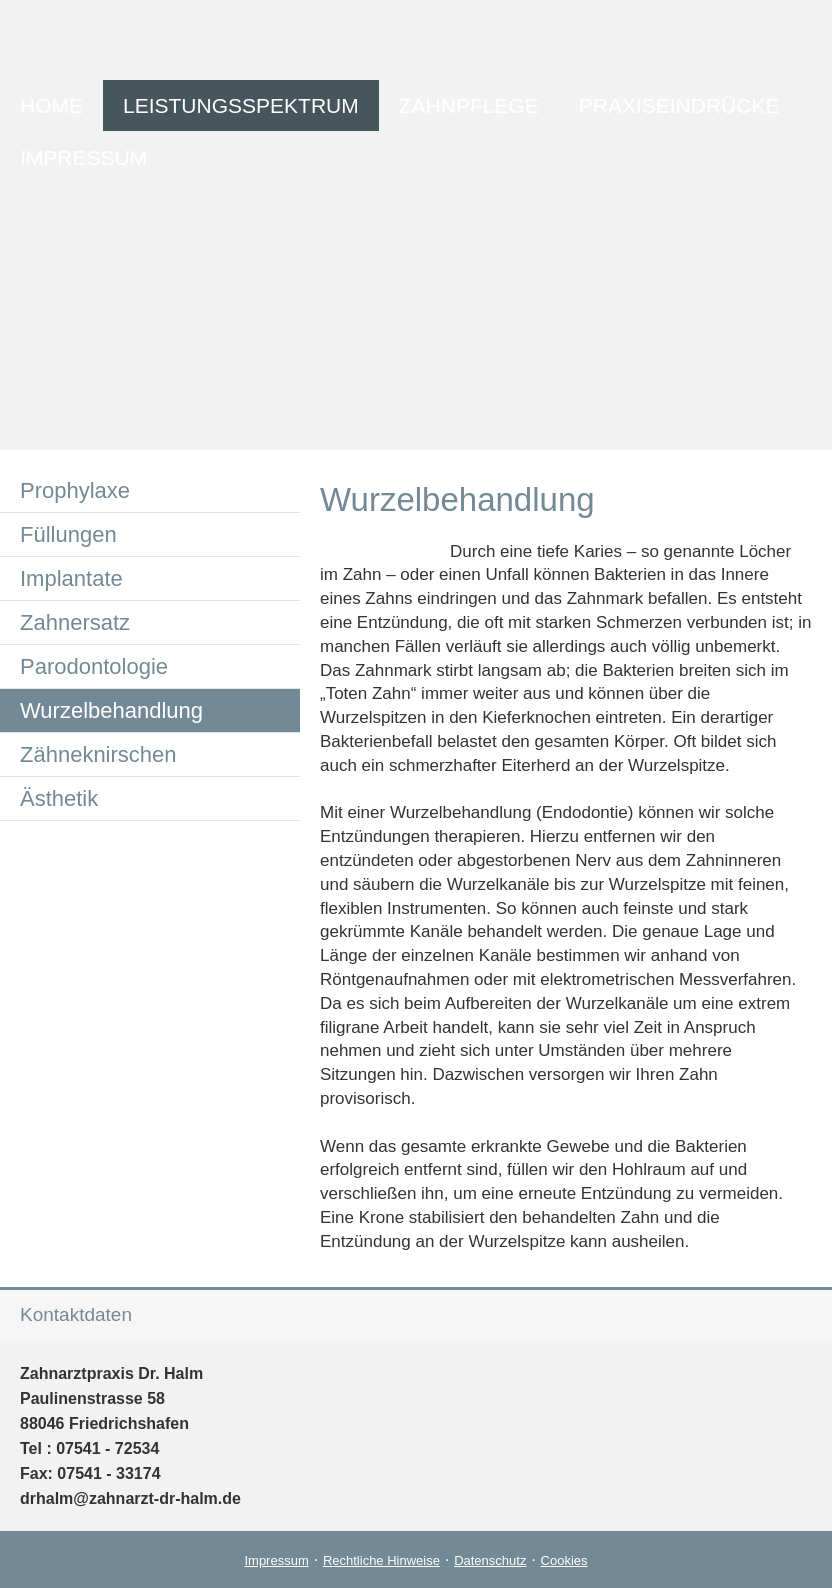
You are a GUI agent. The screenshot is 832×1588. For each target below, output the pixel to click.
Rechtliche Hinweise (381, 1560)
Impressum (276, 1560)
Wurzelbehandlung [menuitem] (111, 710)
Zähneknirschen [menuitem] (98, 754)
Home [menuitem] (51, 105)
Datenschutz (490, 1560)
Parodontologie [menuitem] (94, 666)
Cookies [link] (564, 1560)
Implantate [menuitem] (71, 578)
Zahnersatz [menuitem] (75, 622)
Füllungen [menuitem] (68, 534)
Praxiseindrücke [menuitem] (679, 105)
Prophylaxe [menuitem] (75, 490)
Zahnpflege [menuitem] (469, 105)
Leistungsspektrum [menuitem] (241, 105)
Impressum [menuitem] (83, 157)
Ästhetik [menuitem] (59, 798)
